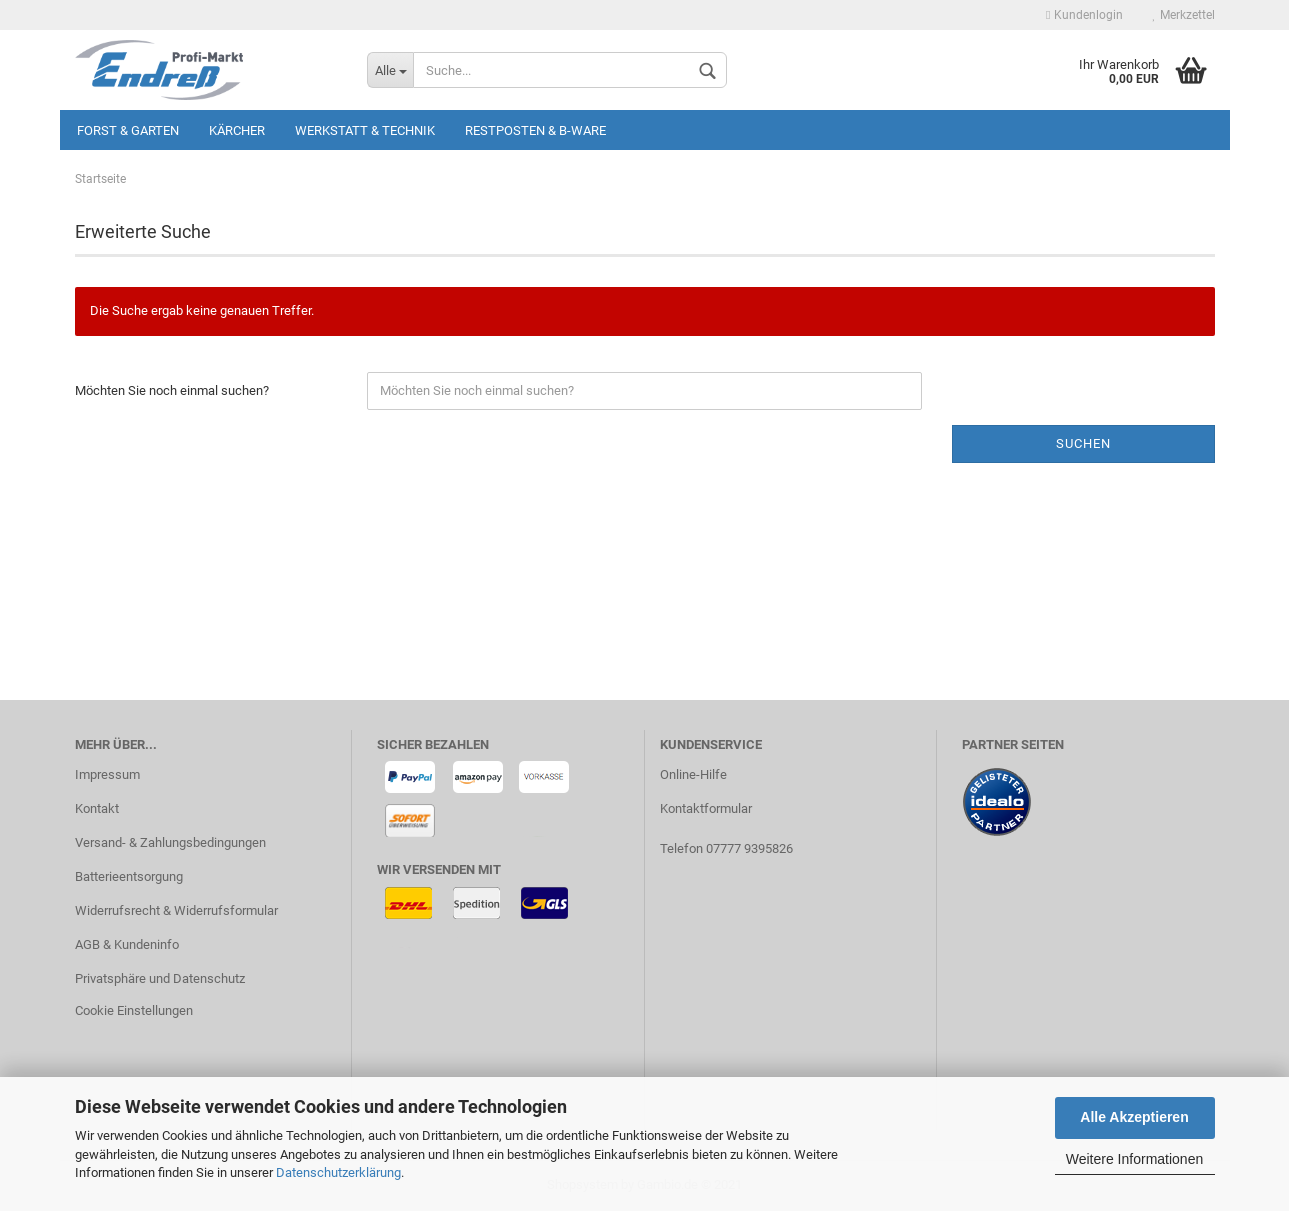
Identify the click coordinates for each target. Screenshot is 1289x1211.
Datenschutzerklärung (338, 1172)
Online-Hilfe (693, 774)
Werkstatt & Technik (365, 130)
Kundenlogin (1084, 15)
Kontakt (97, 808)
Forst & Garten (128, 130)
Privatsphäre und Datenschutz (160, 978)
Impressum (107, 774)
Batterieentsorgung (129, 876)
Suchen (1083, 443)
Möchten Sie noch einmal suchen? (172, 390)
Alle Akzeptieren (1134, 1117)
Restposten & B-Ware (535, 130)
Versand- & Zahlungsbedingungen (170, 842)
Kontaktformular (706, 808)
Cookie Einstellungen (134, 1010)
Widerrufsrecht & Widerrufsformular (176, 910)
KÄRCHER (237, 130)
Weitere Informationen (1134, 1159)
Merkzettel (1184, 15)
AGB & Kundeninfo (127, 944)
